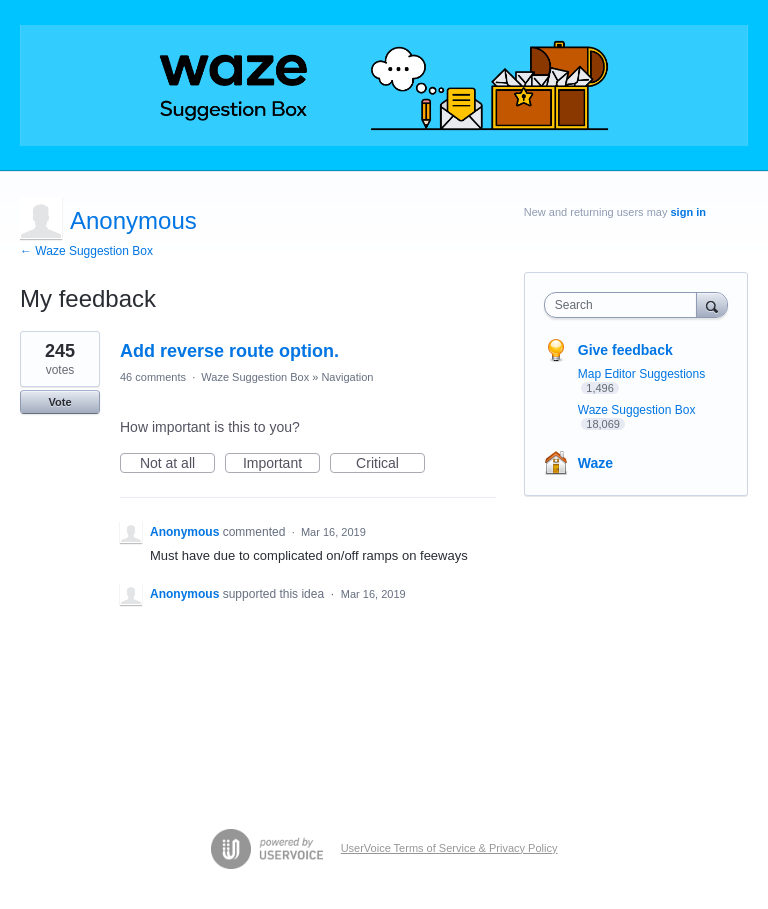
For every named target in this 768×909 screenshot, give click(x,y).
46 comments (153, 377)
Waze (595, 463)
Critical (390, 464)
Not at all (177, 464)
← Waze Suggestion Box (86, 251)
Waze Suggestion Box (255, 377)
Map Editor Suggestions (641, 374)
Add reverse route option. (229, 351)
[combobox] (625, 305)
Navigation (347, 377)
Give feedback (625, 350)
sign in (688, 212)
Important (281, 464)
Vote (59, 402)
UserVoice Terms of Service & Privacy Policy (449, 848)
